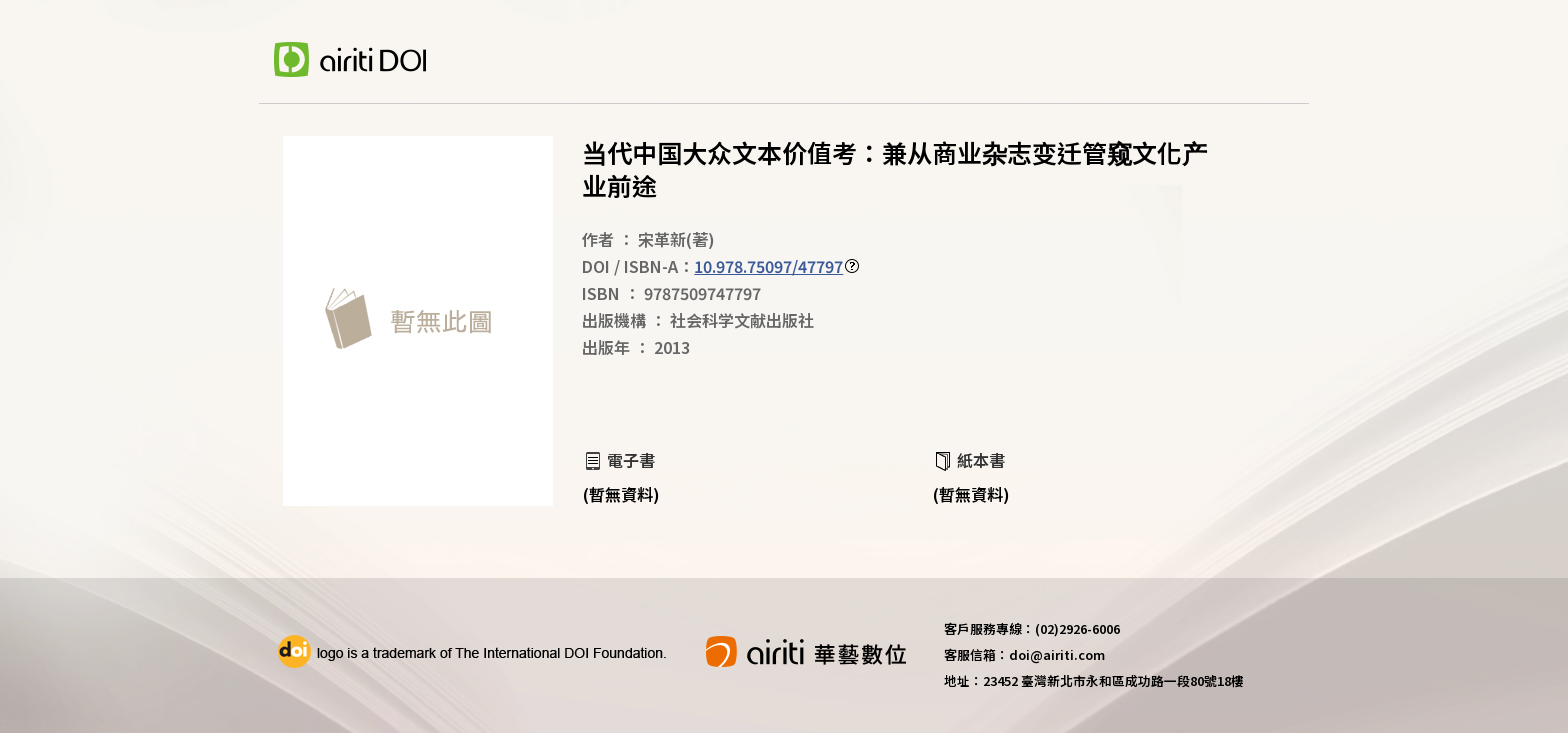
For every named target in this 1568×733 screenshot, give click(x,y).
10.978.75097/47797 (768, 266)
